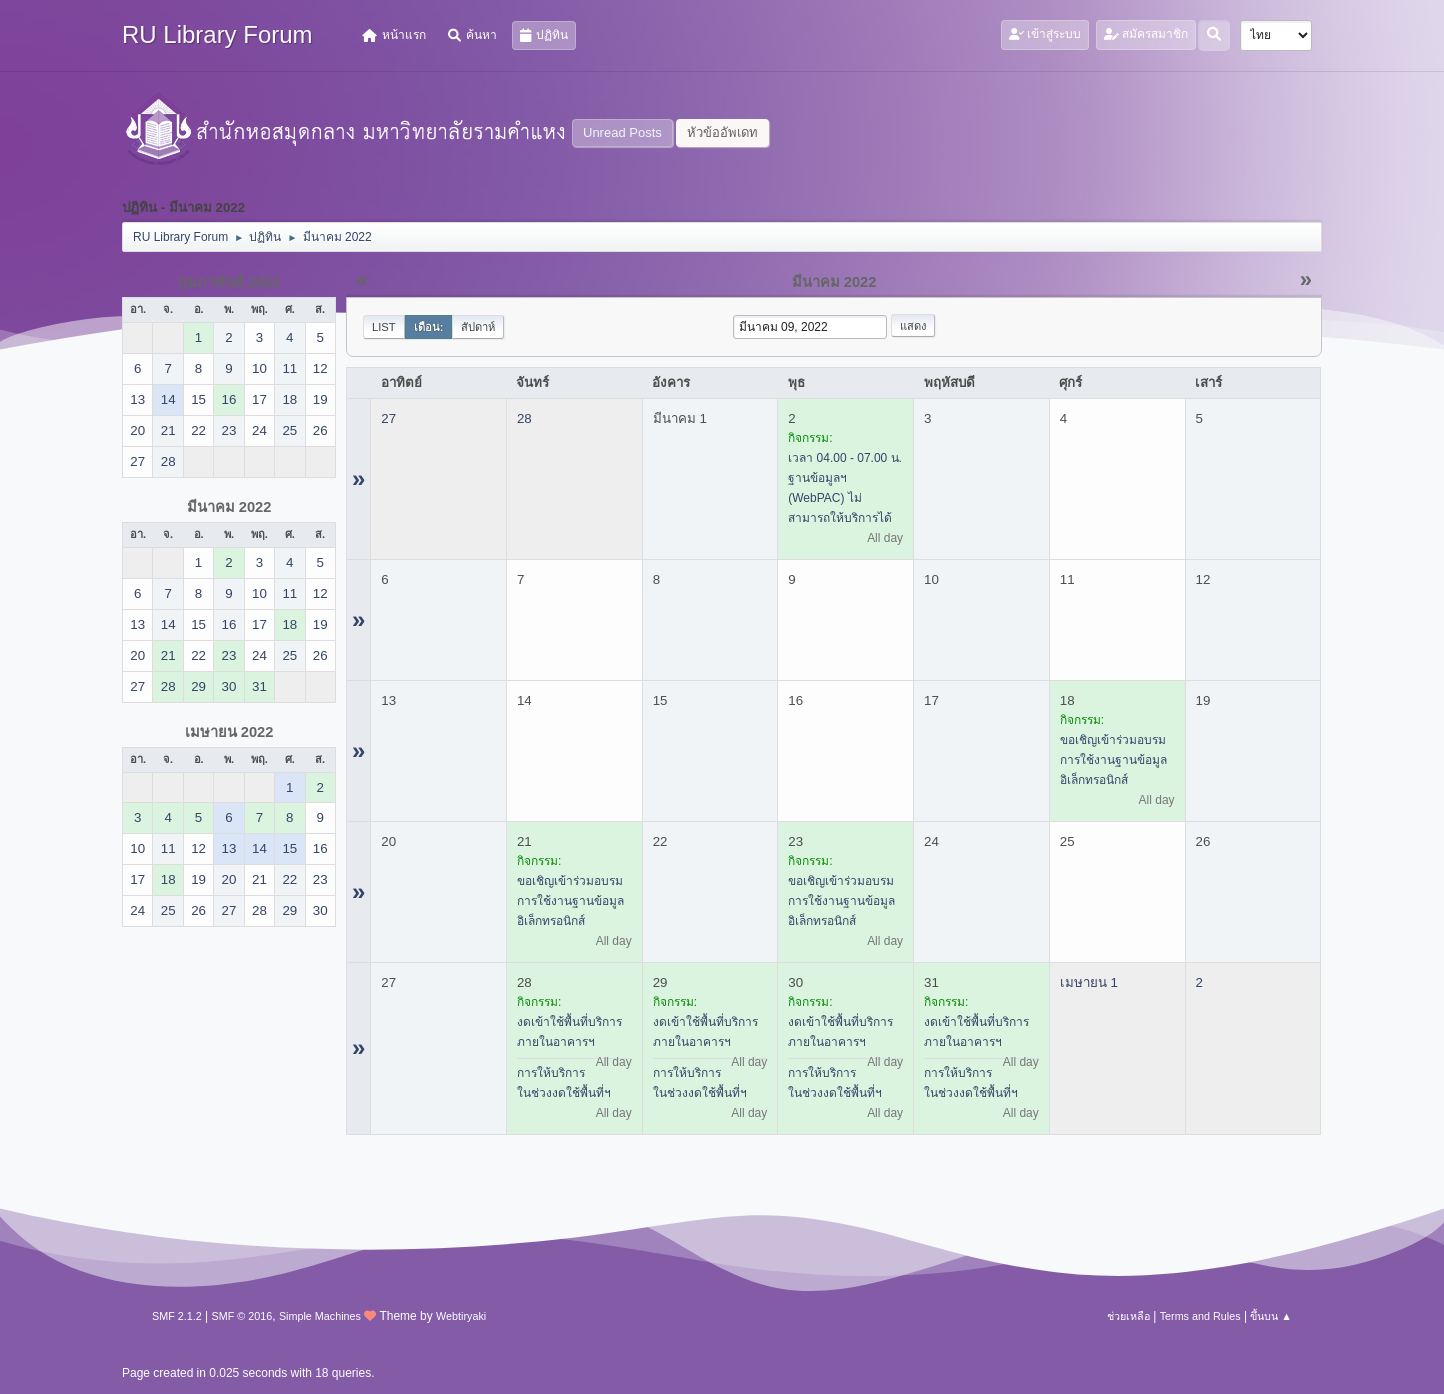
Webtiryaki (461, 1316)
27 (388, 418)
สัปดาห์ (478, 327)
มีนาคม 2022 (229, 507)
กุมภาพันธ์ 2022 (229, 282)
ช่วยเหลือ (1128, 1316)
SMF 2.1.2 (177, 1316)
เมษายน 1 (1089, 982)
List (384, 327)
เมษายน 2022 (229, 732)
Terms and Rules (1200, 1316)
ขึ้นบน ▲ (1271, 1316)
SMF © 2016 (242, 1316)
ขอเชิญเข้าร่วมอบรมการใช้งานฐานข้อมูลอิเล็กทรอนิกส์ (1113, 760)
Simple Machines (320, 1316)
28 (524, 418)
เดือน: (429, 327)
